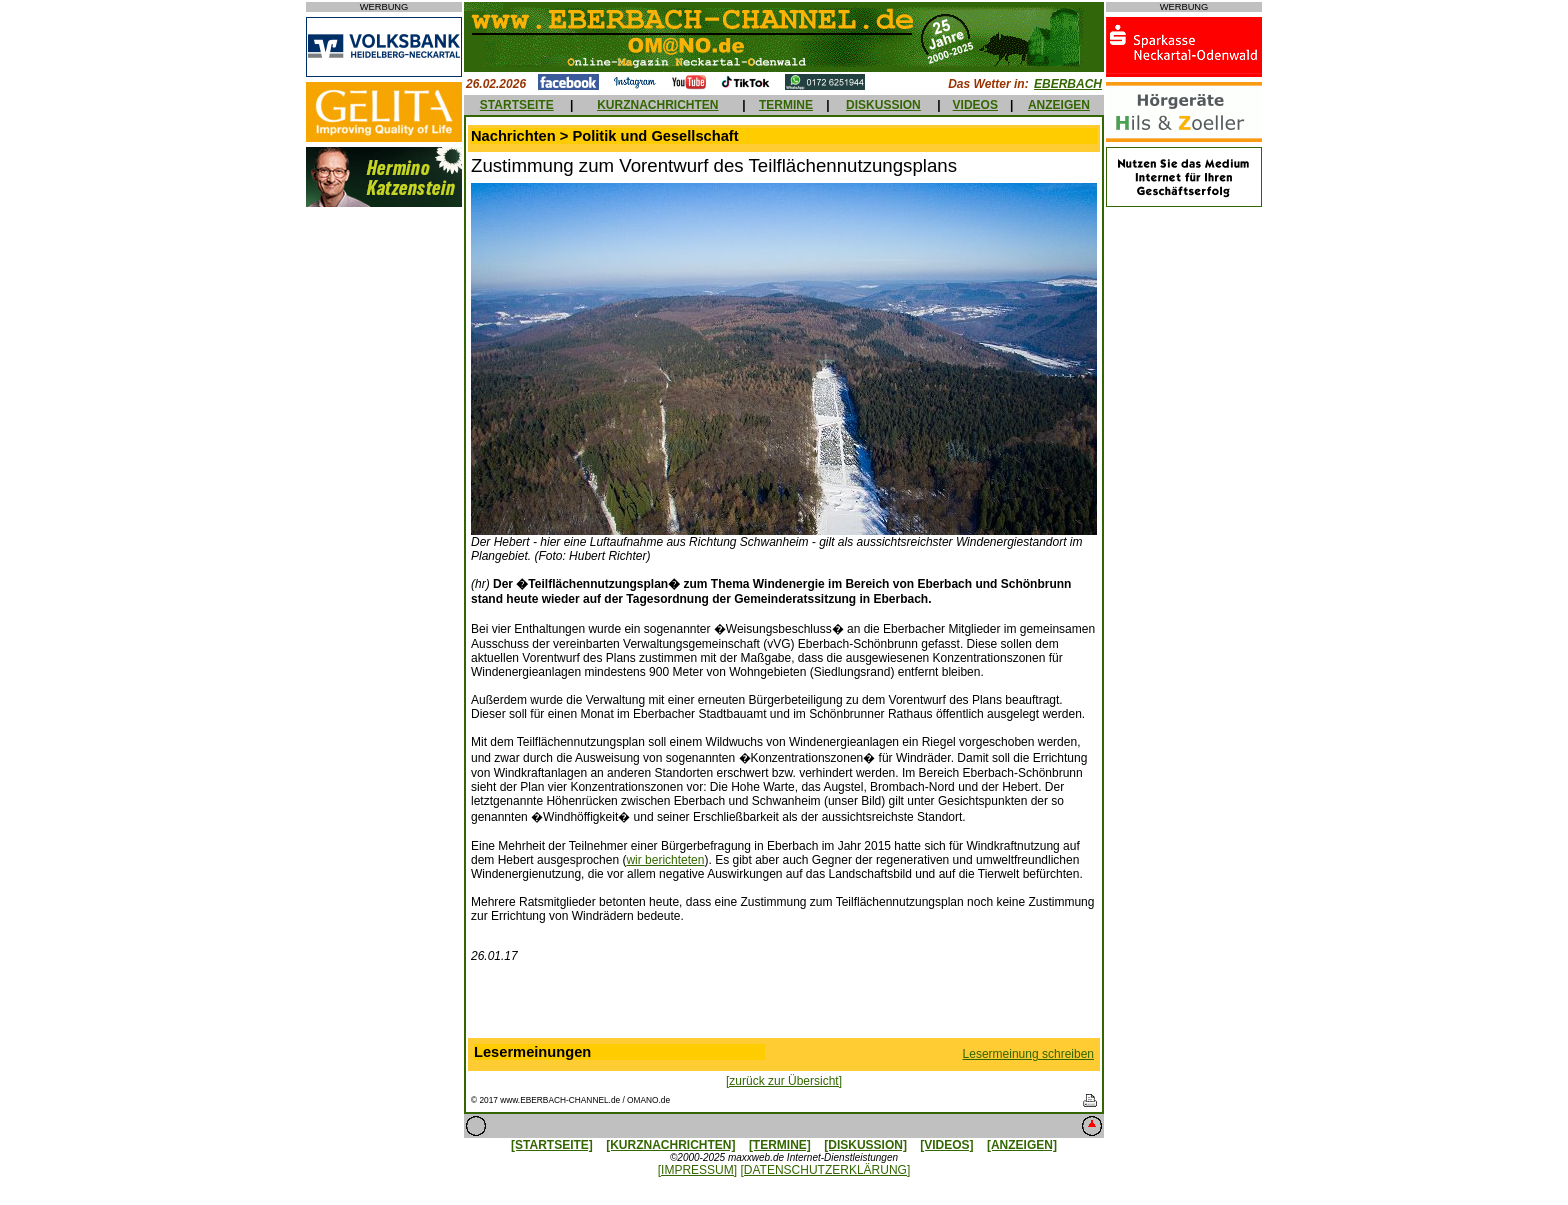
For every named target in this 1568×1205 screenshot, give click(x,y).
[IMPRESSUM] (697, 1170)
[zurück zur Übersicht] (784, 1081)
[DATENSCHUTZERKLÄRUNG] (825, 1170)
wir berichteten (665, 860)
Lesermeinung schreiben (1028, 1054)
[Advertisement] (784, 1005)
